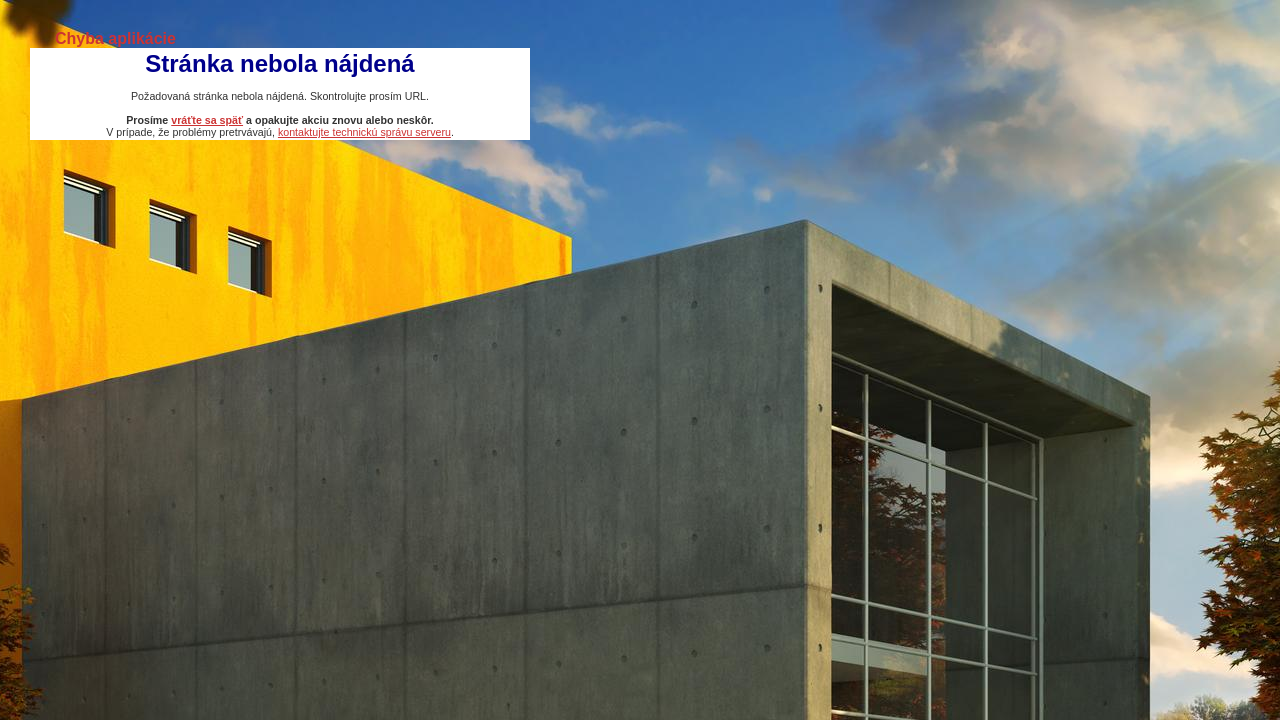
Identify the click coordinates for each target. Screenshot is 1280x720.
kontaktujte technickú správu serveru (364, 132)
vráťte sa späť (207, 120)
